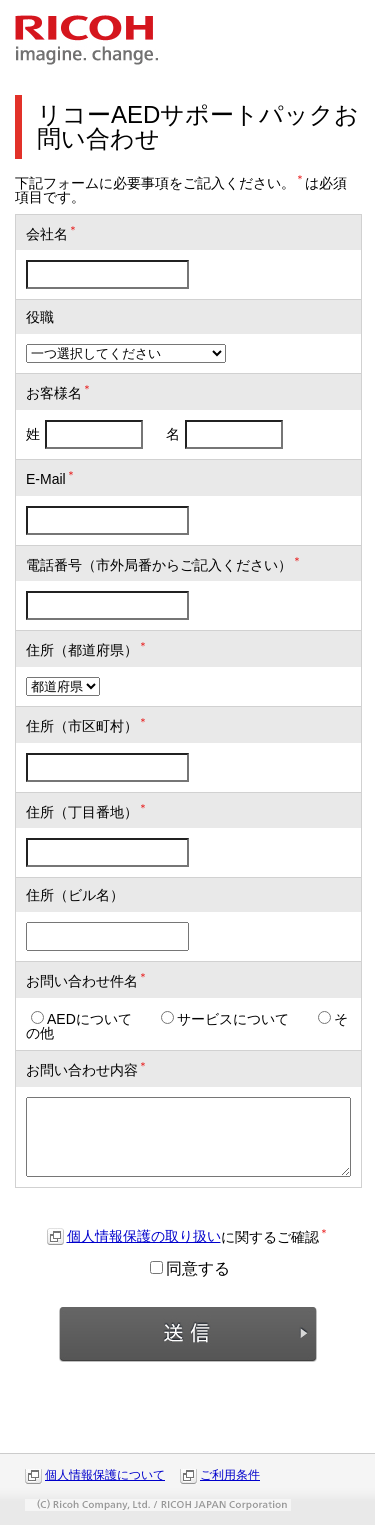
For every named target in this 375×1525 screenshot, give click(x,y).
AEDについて (81, 1019)
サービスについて (225, 1019)
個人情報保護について (105, 1475)
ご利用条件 (230, 1475)
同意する (190, 1268)
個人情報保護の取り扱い (144, 1236)
